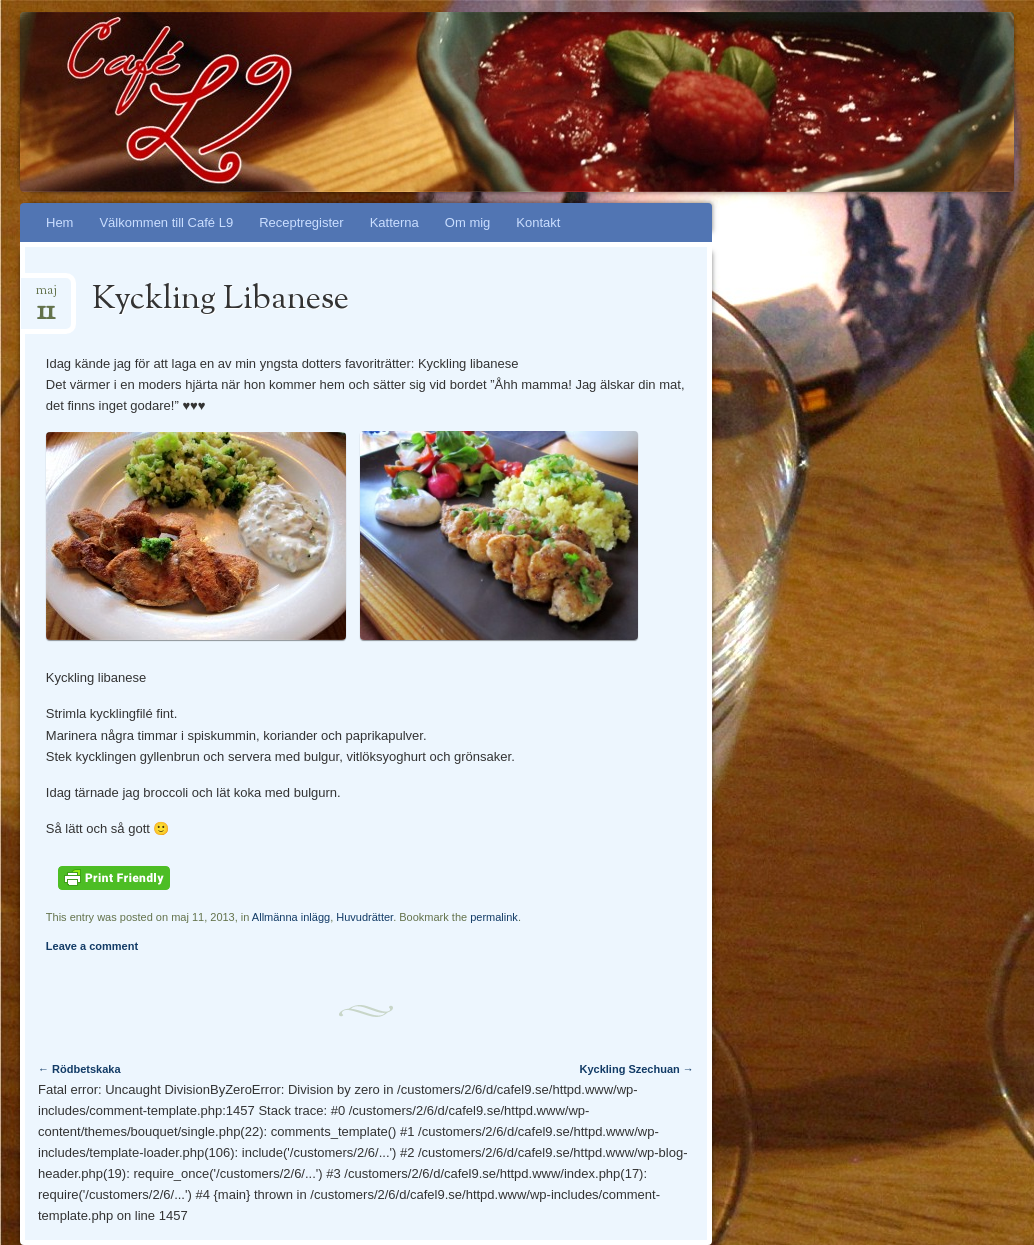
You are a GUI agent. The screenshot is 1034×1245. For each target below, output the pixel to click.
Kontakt (538, 222)
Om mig (468, 222)
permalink (494, 917)
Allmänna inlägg (291, 917)
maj (46, 296)
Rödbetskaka (79, 1069)
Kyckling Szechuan (637, 1069)
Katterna (394, 222)
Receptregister (301, 222)
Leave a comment (92, 946)
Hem (59, 222)
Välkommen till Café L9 (166, 222)
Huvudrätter (364, 917)
